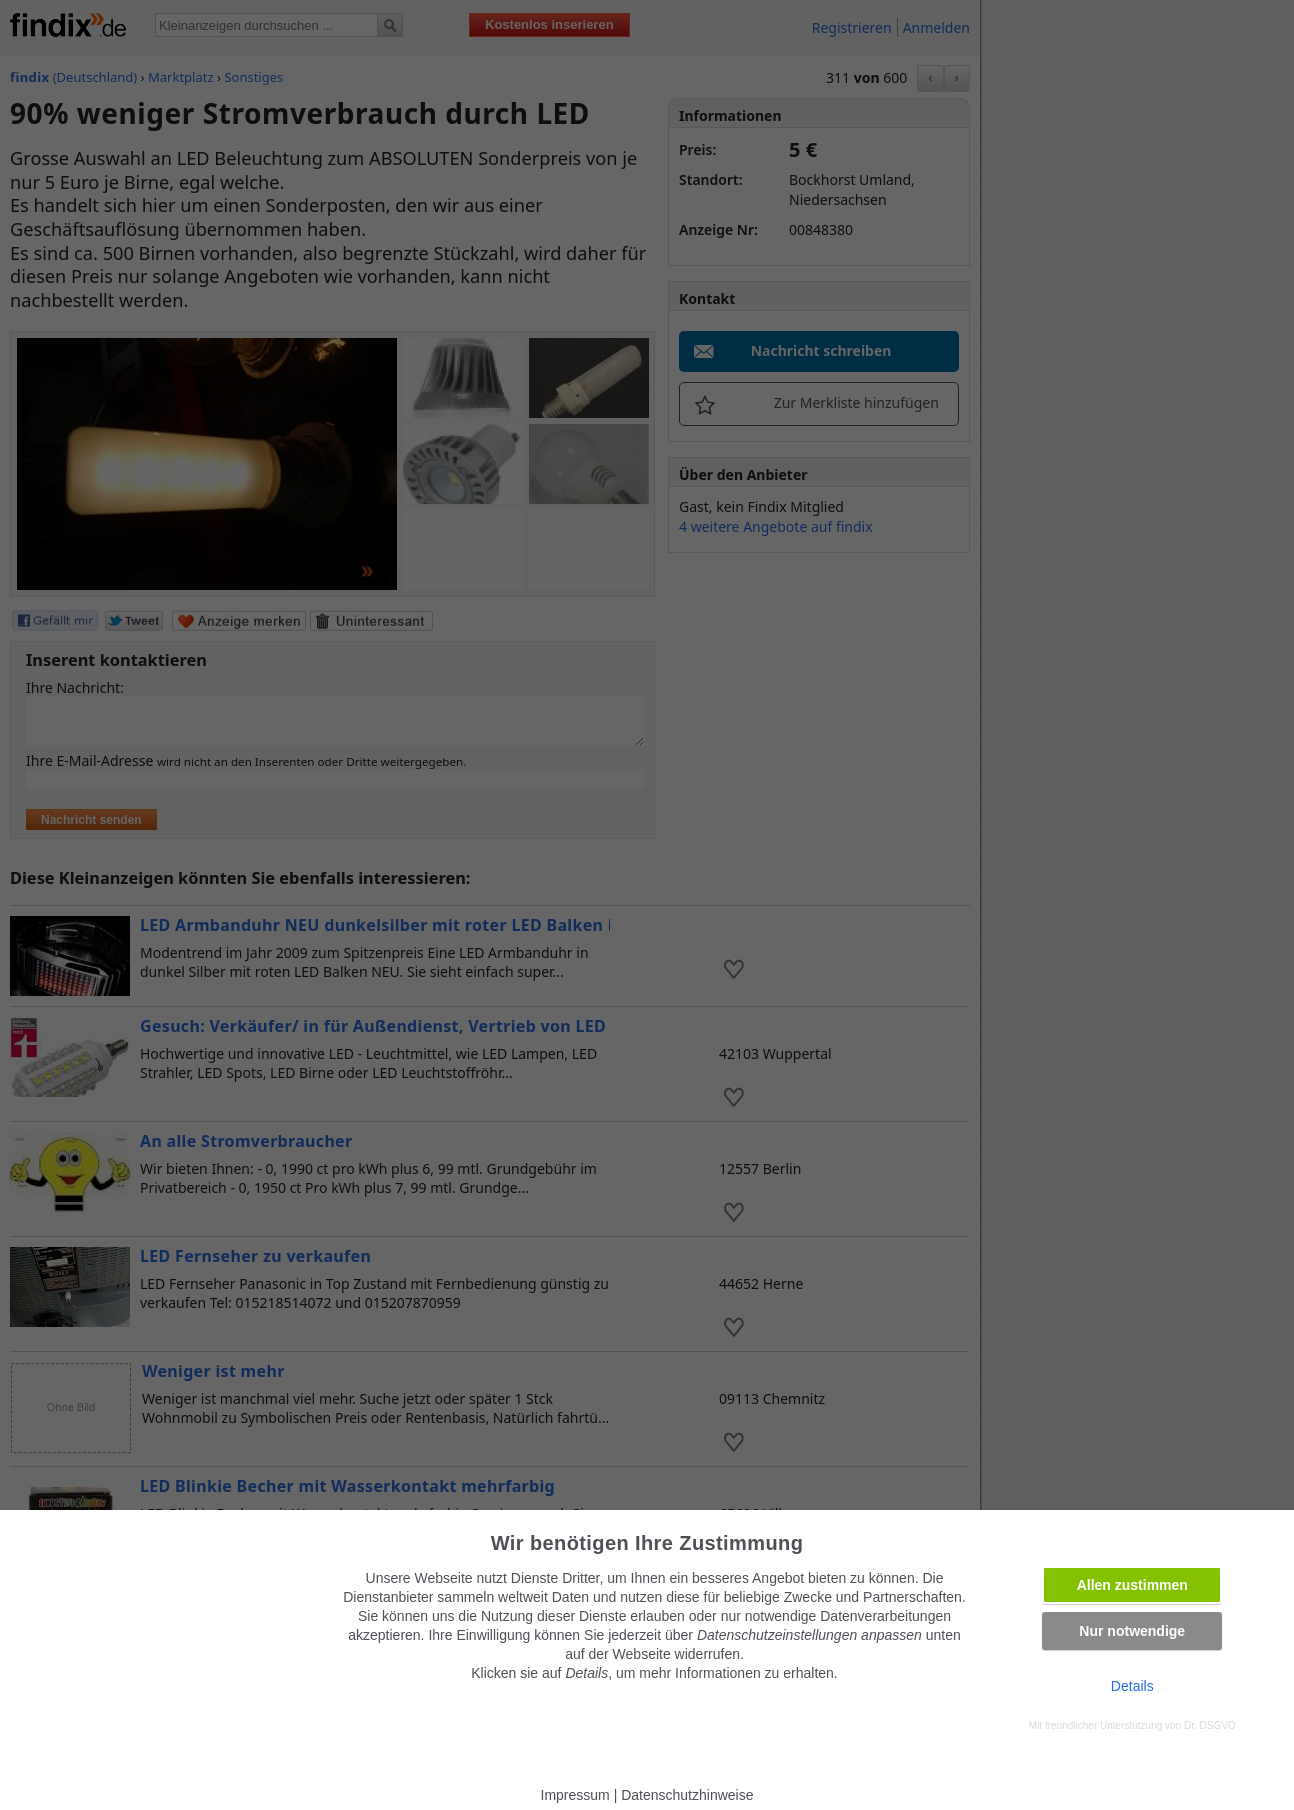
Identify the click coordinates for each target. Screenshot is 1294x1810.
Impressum (575, 1795)
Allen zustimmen (1132, 1585)
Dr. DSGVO (1210, 1725)
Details (1132, 1686)
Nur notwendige (1132, 1631)
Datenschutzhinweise (687, 1795)
